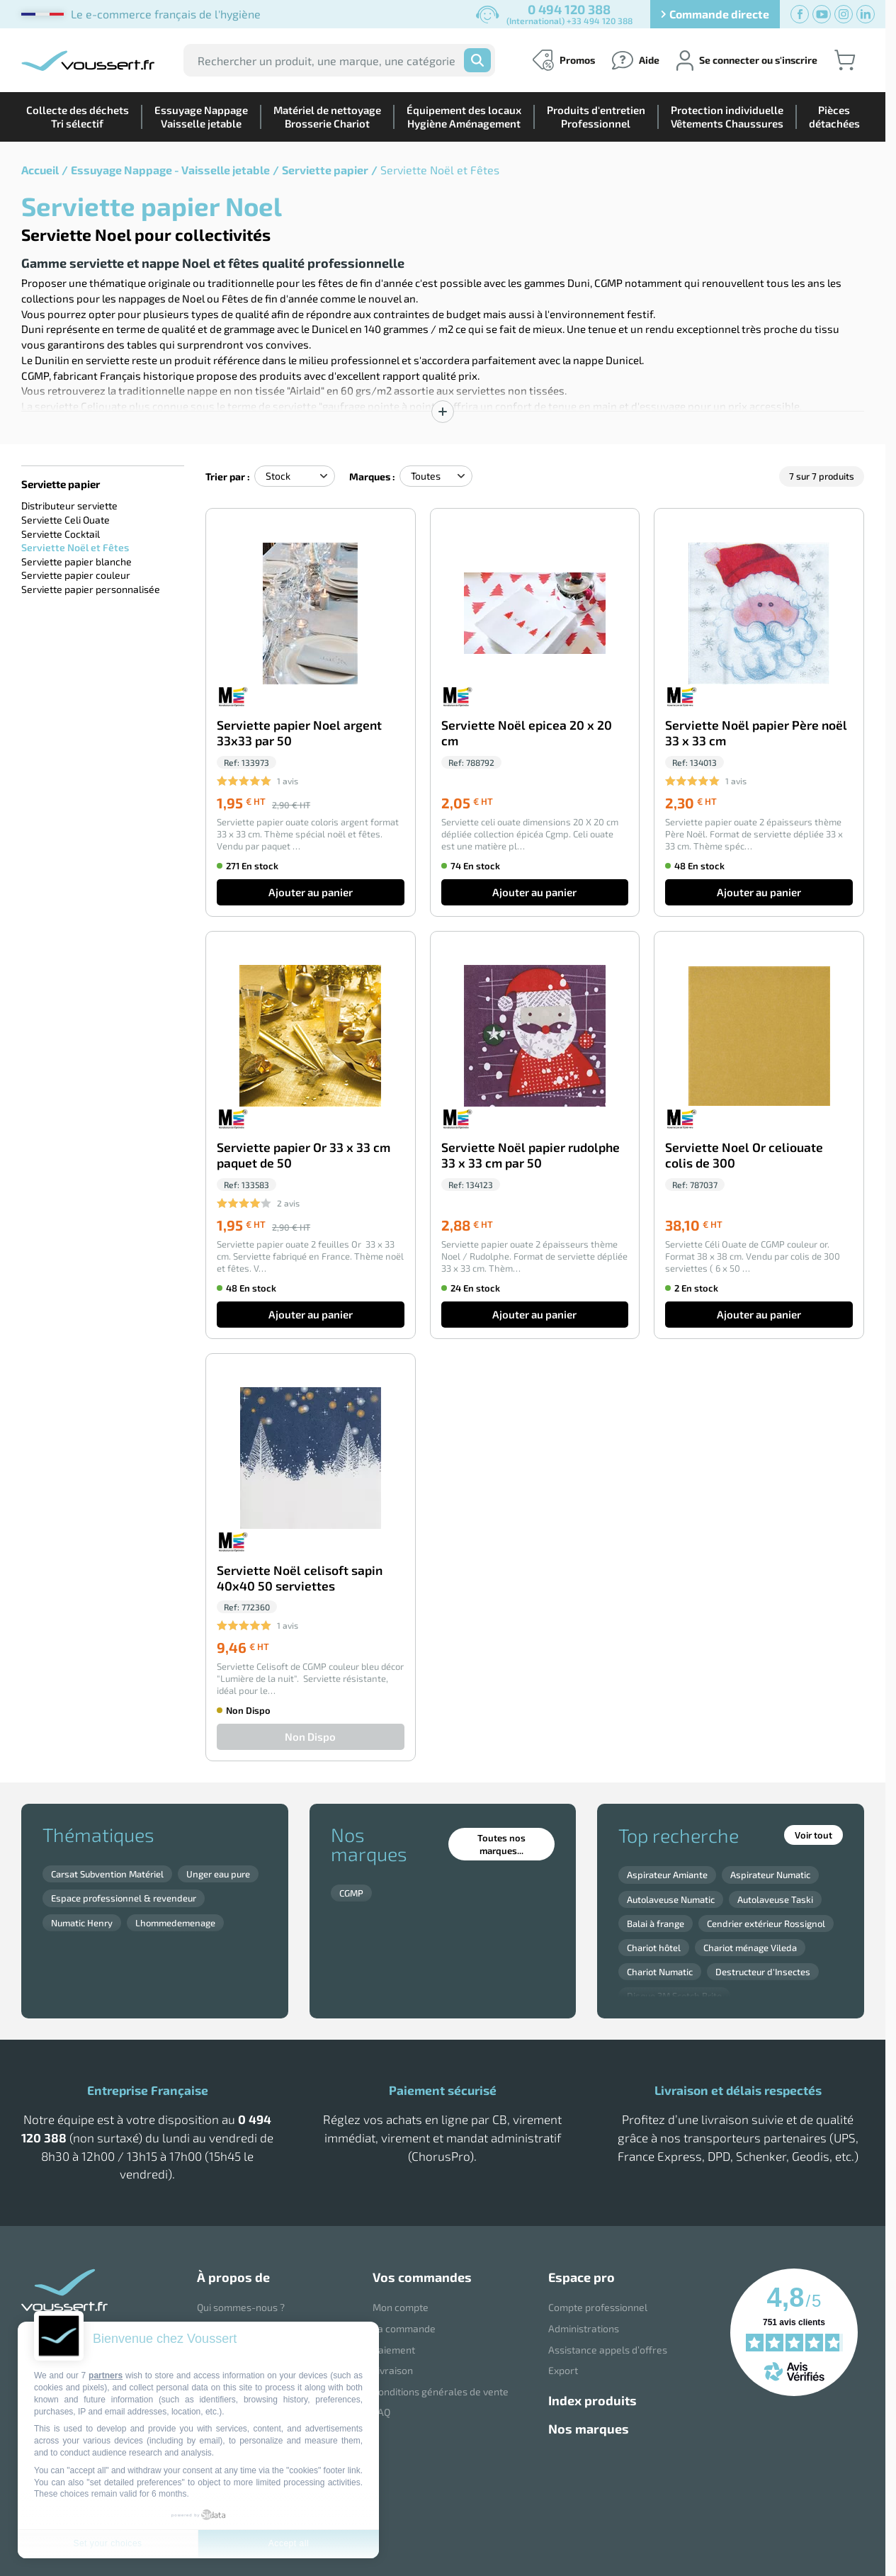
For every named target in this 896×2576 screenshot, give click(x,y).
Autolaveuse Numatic (671, 1899)
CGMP (351, 1893)
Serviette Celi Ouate (65, 520)
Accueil (40, 169)
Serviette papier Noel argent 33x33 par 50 (299, 733)
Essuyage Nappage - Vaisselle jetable (170, 169)
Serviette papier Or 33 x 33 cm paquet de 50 (303, 1155)
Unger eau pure (218, 1874)
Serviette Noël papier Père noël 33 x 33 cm (756, 733)
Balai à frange (655, 1923)
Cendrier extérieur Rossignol (766, 1923)
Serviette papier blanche (76, 561)
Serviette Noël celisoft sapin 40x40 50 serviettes (299, 1578)
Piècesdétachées (834, 116)
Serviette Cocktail (60, 534)
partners (106, 2375)
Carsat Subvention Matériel (107, 1874)
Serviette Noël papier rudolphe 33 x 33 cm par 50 (530, 1155)
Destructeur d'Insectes (762, 1971)
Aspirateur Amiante (667, 1874)
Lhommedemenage (175, 1922)
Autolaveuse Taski (775, 1899)
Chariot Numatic (660, 1971)
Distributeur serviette (69, 505)
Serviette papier (325, 169)
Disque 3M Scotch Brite (674, 1995)
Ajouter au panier (310, 892)
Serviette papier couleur (75, 575)
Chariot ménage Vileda (750, 1947)
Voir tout (813, 1835)
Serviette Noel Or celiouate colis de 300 (744, 1155)
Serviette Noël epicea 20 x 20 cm (526, 733)
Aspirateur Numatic (770, 1874)
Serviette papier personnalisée (90, 589)
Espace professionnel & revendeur (123, 1898)
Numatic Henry (82, 1922)
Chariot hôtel (654, 1947)
